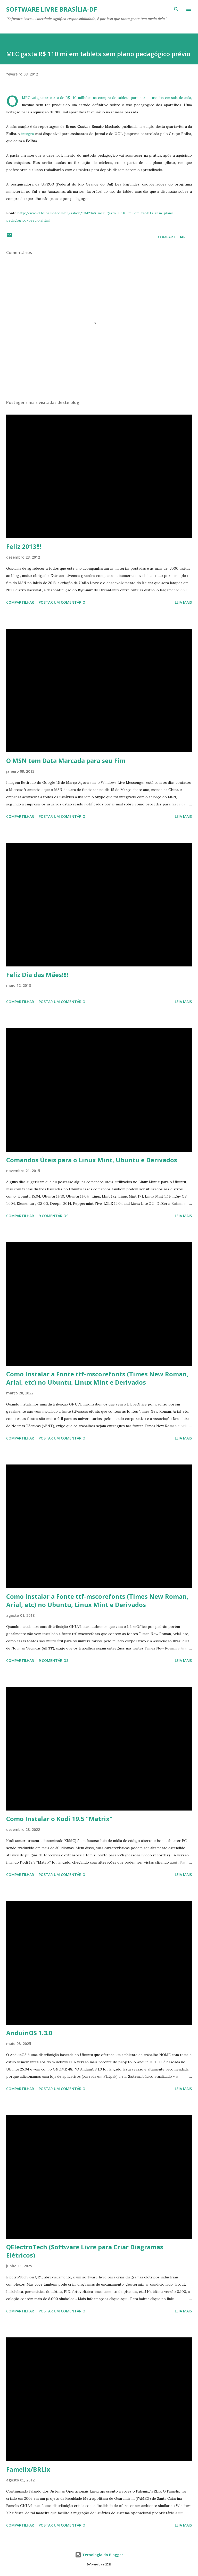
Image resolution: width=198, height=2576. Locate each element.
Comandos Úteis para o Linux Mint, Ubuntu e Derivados (91, 1160)
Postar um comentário (62, 602)
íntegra (27, 133)
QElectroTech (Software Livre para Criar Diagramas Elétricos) (84, 2251)
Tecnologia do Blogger (99, 2554)
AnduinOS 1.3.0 (29, 2032)
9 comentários (53, 1215)
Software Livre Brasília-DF (51, 9)
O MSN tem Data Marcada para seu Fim (66, 760)
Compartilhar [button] (172, 236)
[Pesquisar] (176, 9)
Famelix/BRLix (28, 2469)
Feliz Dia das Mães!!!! (37, 974)
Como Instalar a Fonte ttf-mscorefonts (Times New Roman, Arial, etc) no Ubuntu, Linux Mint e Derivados (97, 1378)
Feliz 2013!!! (23, 546)
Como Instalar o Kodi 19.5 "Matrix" (59, 1818)
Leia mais (183, 602)
